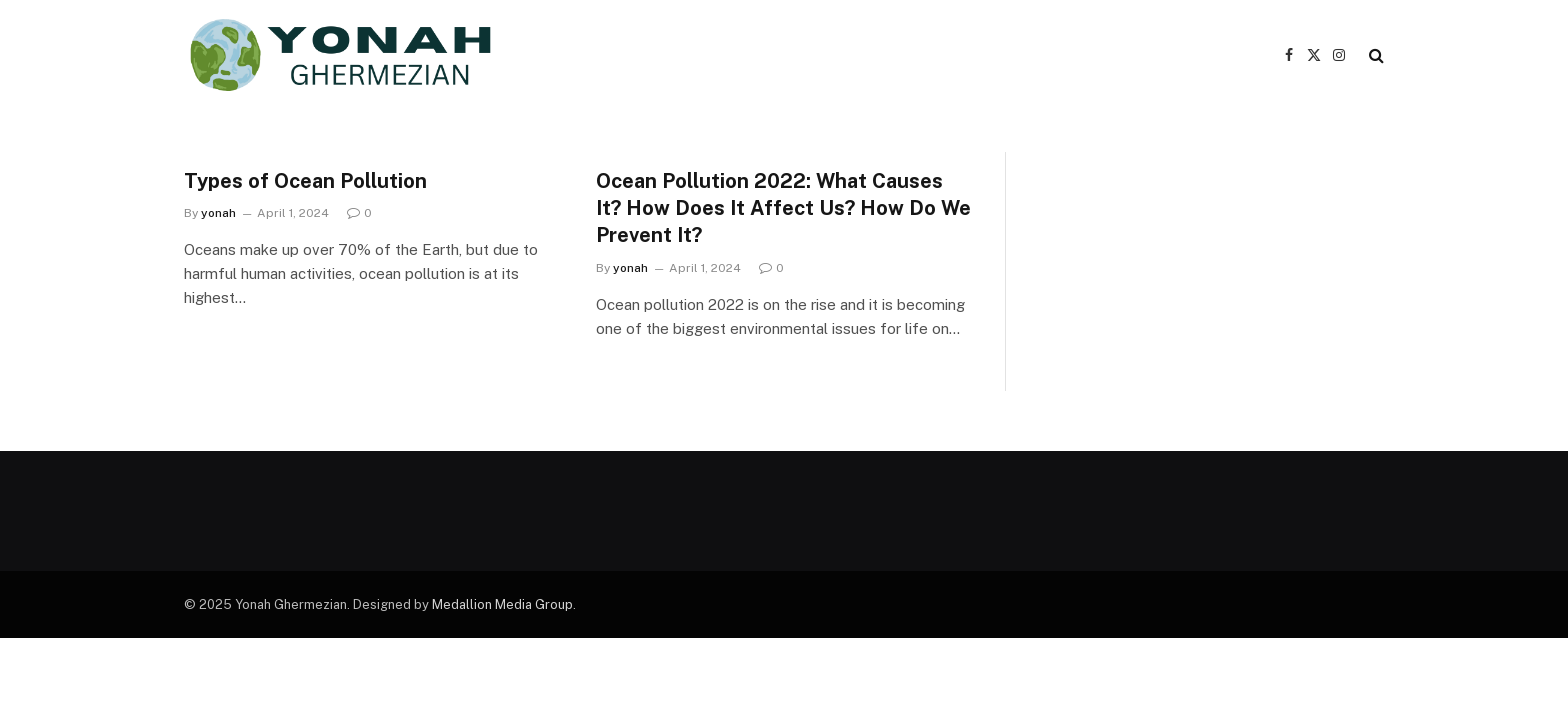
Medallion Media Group (502, 604)
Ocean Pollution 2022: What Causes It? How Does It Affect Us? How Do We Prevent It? (783, 208)
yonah (218, 213)
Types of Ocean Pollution (305, 181)
